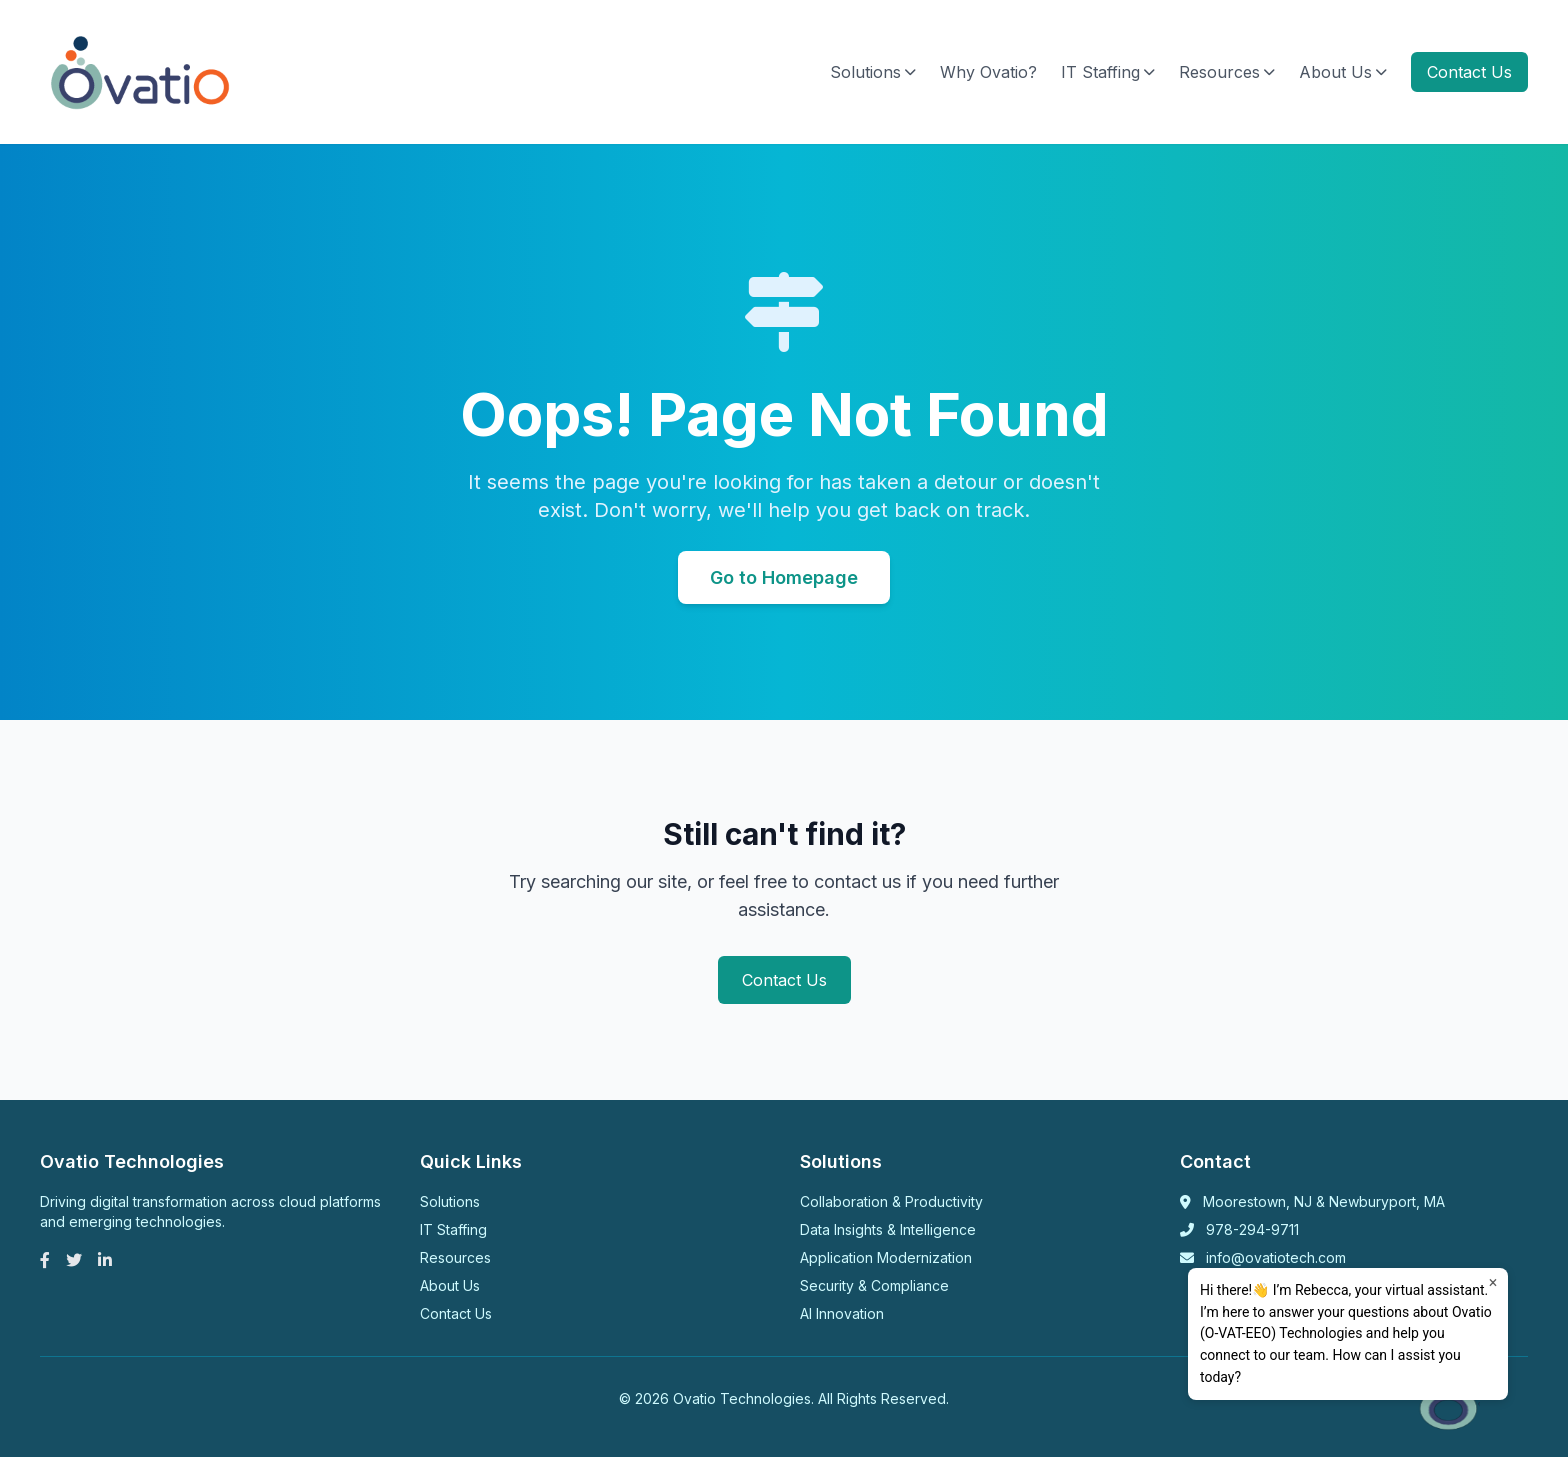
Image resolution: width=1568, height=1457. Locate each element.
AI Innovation (842, 1313)
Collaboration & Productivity (891, 1201)
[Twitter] (74, 1260)
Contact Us (1469, 72)
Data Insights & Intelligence (888, 1229)
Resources (1227, 72)
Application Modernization (886, 1257)
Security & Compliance (874, 1285)
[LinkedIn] (105, 1260)
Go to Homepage (784, 577)
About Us (1343, 72)
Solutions (873, 72)
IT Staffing (1108, 72)
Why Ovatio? (988, 72)
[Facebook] (45, 1260)
